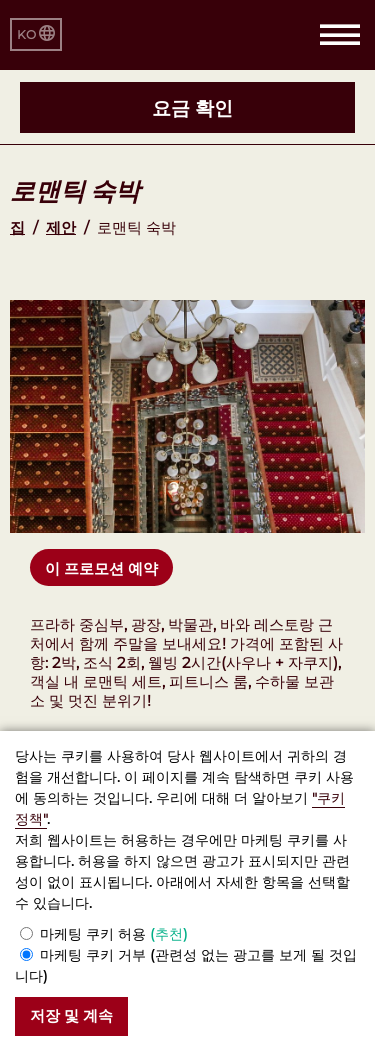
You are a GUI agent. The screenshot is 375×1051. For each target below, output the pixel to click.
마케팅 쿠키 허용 (114, 934)
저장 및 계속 (71, 1015)
